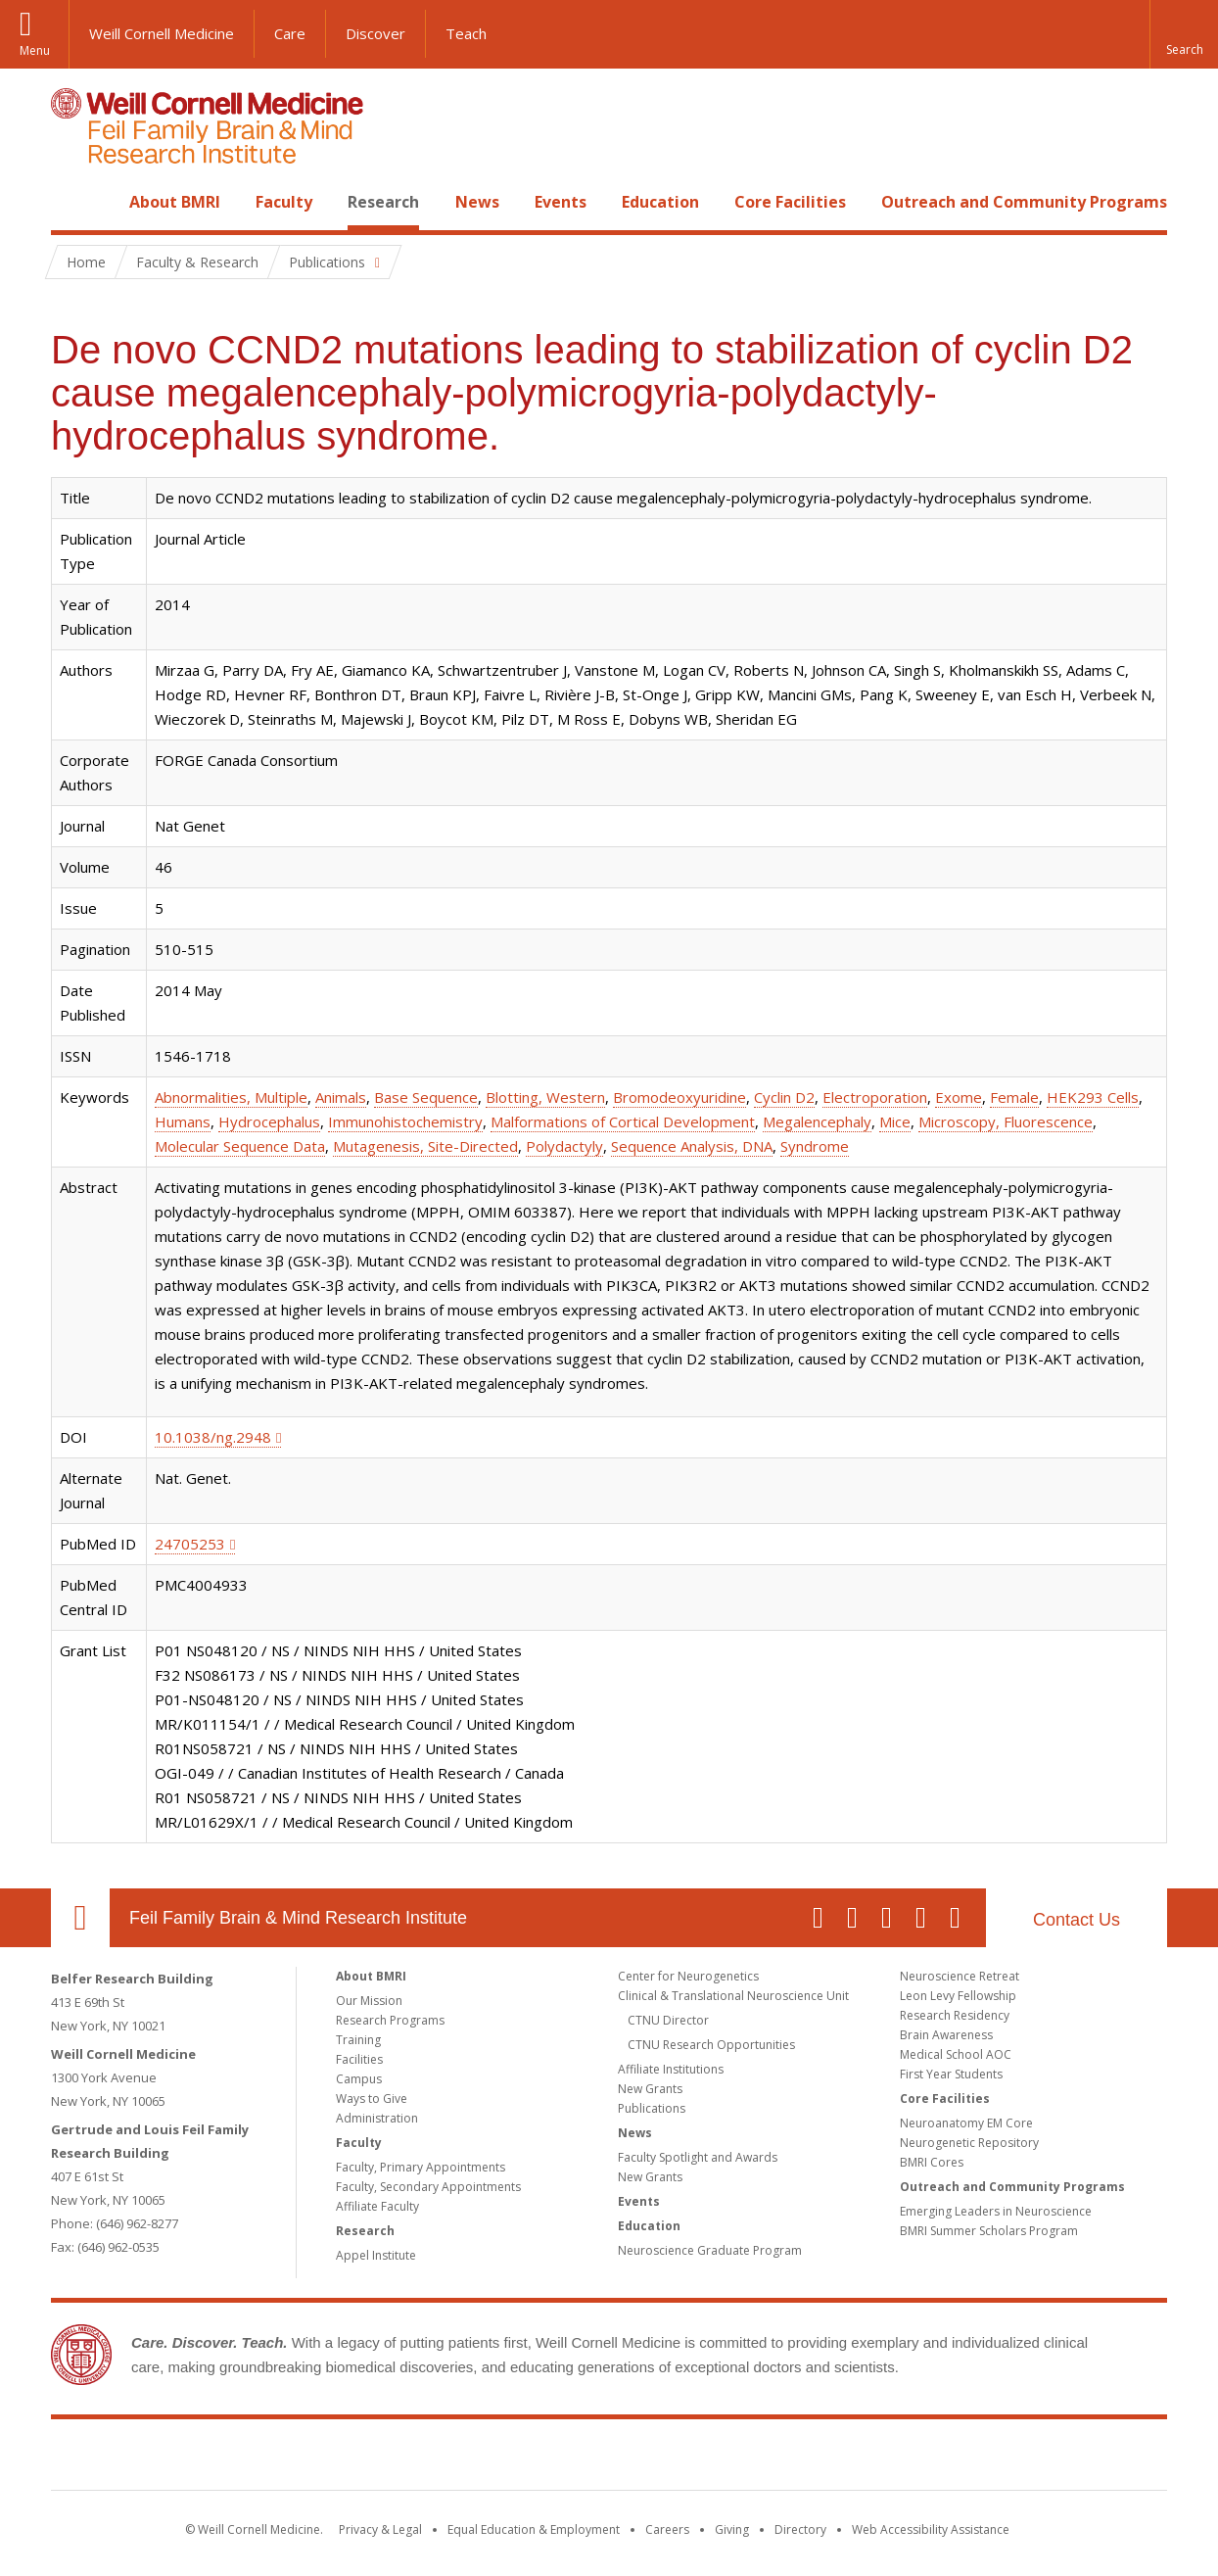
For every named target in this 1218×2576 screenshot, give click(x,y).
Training (358, 2039)
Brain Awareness (946, 2035)
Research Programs (390, 2020)
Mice (895, 1121)
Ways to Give (371, 2098)
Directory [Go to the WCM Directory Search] (800, 2529)
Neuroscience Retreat (959, 1976)
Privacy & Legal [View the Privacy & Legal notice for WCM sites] (380, 2529)
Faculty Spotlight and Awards (697, 2157)
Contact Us (1076, 1920)
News (477, 202)
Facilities (359, 2059)
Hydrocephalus (269, 1121)
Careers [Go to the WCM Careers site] (667, 2529)
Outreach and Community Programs (1024, 202)
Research (383, 202)
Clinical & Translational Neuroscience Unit (733, 1995)
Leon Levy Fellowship (958, 1995)
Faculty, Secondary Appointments (428, 2186)
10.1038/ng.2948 (213, 1437)
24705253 (190, 1543)
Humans (183, 1121)
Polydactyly (564, 1146)
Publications (651, 2108)
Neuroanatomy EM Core (966, 2123)
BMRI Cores (931, 2162)
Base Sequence (426, 1097)
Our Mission (369, 2000)
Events (560, 202)
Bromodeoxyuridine (679, 1097)
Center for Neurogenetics (688, 1976)
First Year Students (951, 2074)
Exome (958, 1097)
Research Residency (954, 2015)
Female (1014, 1097)
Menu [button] (35, 50)
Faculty (284, 202)
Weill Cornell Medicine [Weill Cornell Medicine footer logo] (466, 2458)
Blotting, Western (545, 1097)
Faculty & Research (197, 262)
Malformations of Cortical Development (623, 1121)
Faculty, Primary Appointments (420, 2167)
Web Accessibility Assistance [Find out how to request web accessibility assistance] (930, 2529)
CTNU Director (668, 2020)
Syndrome (814, 1146)
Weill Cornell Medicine (161, 33)
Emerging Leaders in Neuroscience (996, 2211)
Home (72, 202)
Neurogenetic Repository (969, 2142)
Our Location (80, 1917)
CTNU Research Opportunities (711, 2044)
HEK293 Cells (1093, 1097)
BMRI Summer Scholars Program (989, 2230)
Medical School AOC (955, 2054)
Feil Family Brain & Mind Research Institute (298, 1918)
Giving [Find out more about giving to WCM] (732, 2529)
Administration (377, 2118)
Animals (340, 1097)
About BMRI (174, 202)
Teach (466, 33)
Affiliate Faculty (377, 2206)
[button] (1183, 34)
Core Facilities (790, 202)
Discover (375, 33)
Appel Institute (376, 2255)
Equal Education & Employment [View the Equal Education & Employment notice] (533, 2529)
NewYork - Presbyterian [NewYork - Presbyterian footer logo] (773, 2458)
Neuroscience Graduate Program (710, 2250)
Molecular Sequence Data (240, 1146)
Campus (359, 2079)
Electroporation (874, 1097)
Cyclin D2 (784, 1097)
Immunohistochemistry (405, 1121)
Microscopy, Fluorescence (1005, 1121)
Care (289, 33)
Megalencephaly (817, 1121)
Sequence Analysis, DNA (692, 1146)
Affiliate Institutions (671, 2069)
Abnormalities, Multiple (231, 1097)
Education (660, 202)
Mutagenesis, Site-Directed (425, 1146)
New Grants (650, 2088)
